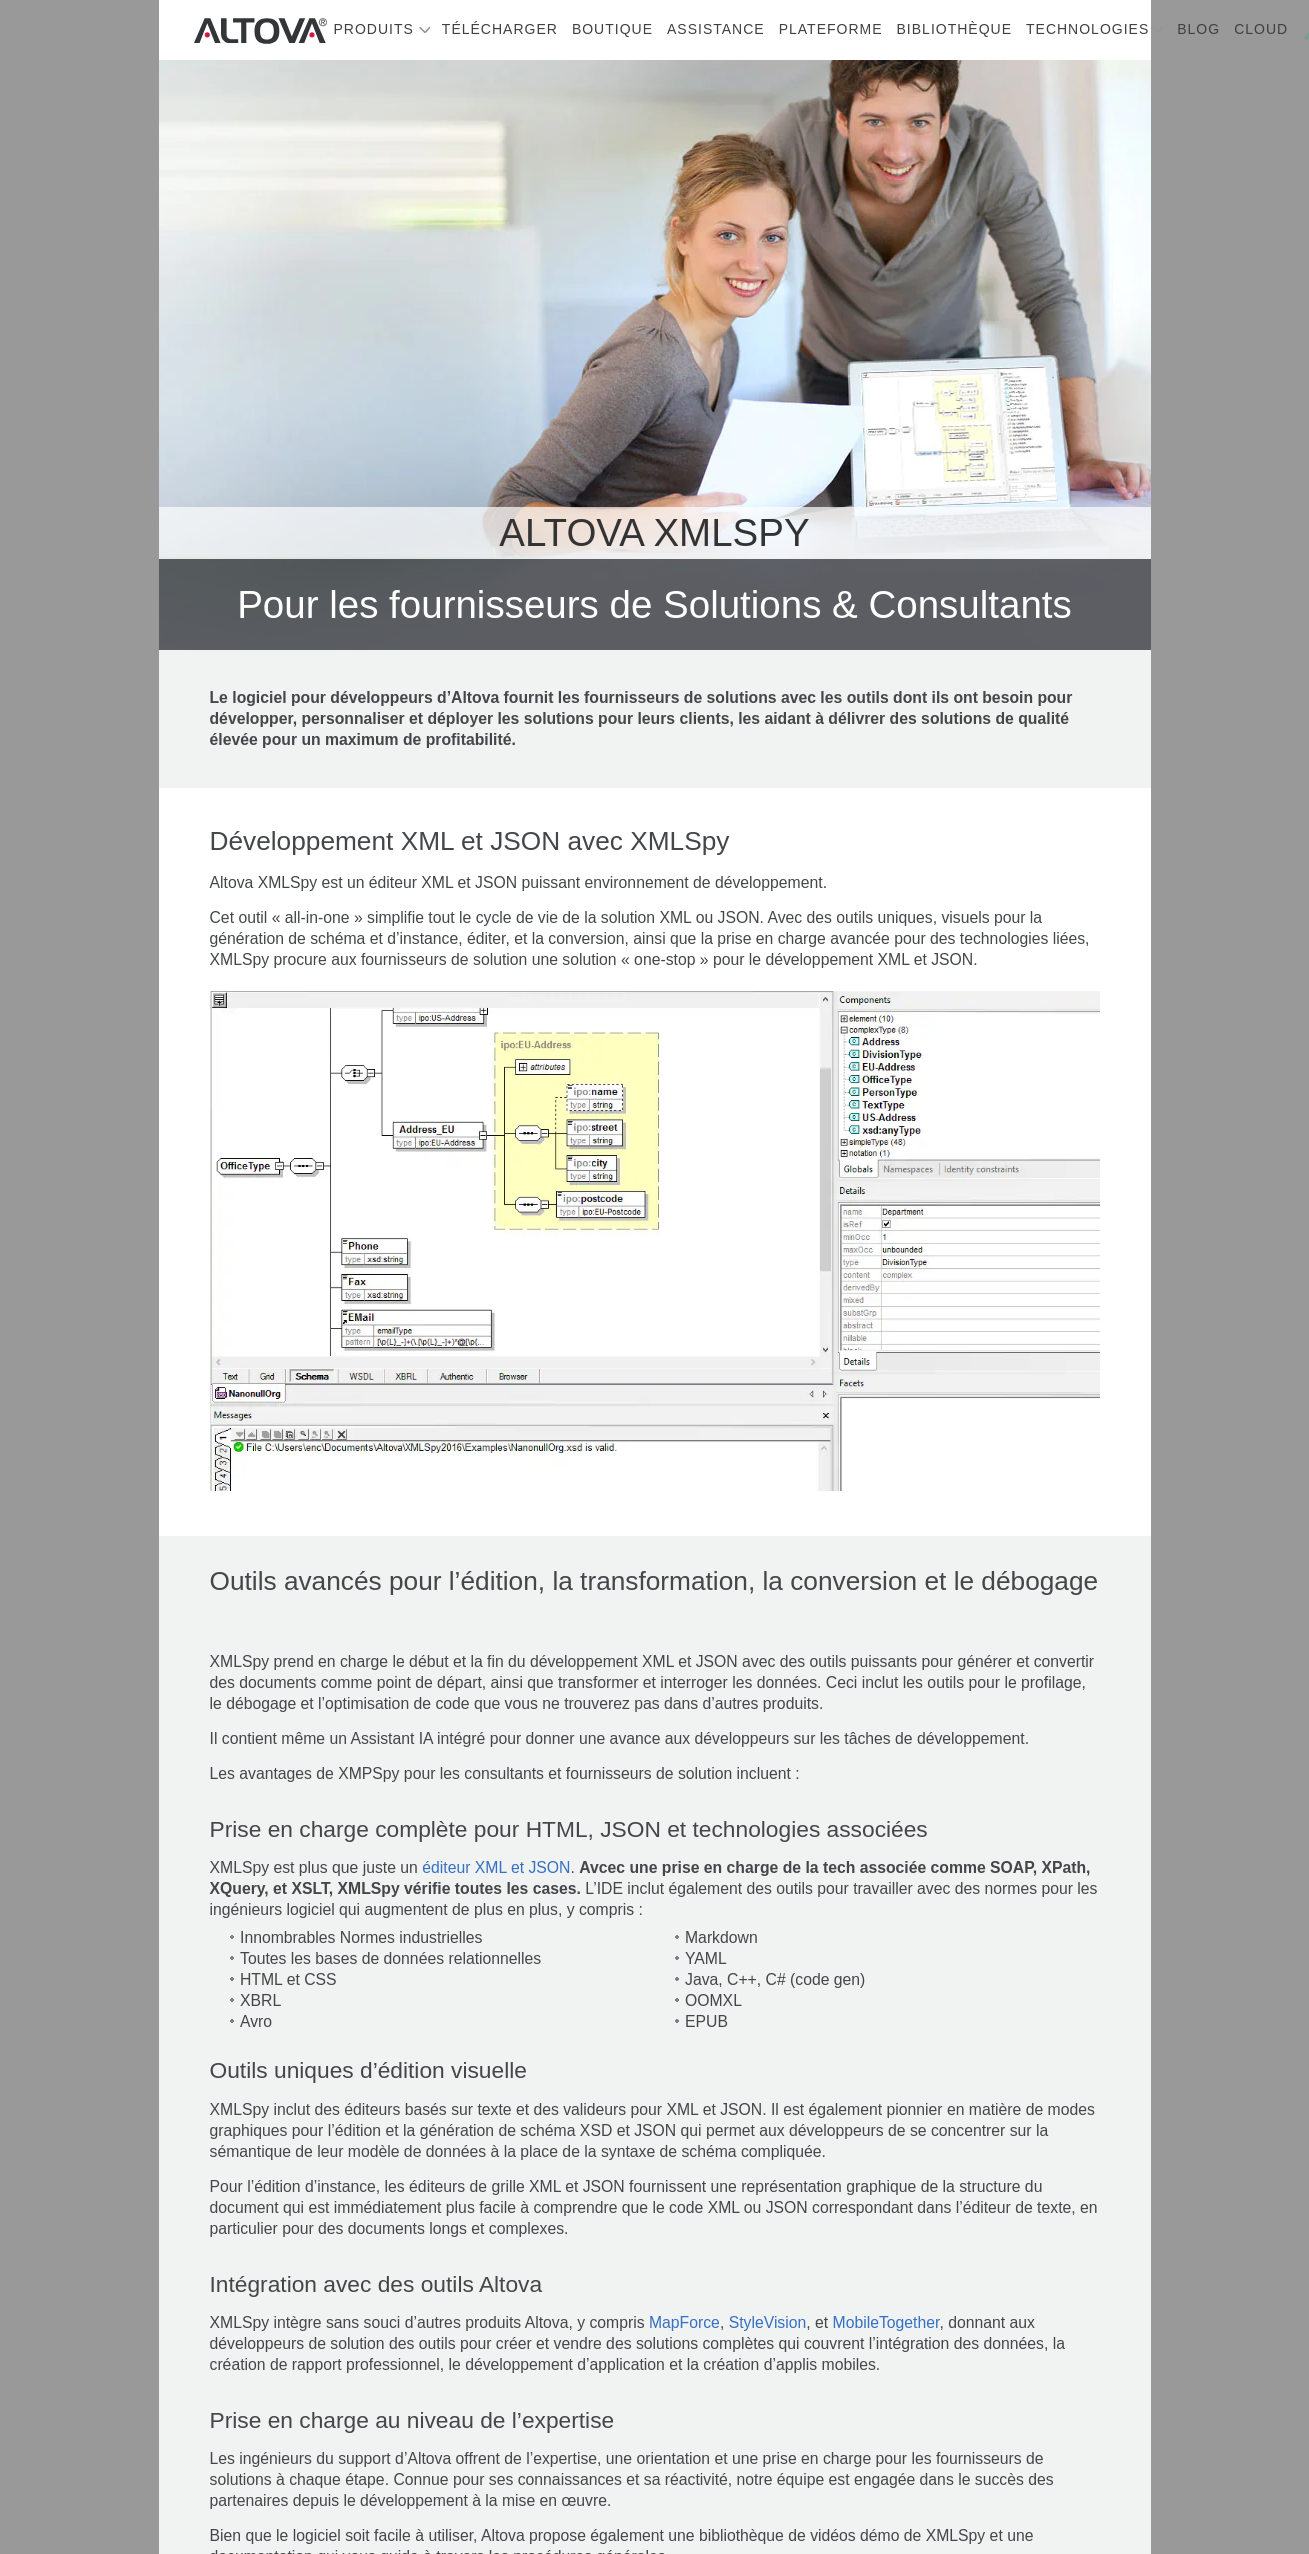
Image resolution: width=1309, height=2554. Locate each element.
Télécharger (500, 29)
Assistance (716, 29)
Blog (1198, 29)
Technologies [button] (1087, 29)
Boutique (612, 29)
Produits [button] (374, 29)
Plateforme (831, 29)
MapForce (684, 2322)
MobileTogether (886, 2322)
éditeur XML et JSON (496, 1867)
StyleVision (768, 2322)
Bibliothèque (954, 29)
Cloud (1261, 29)
